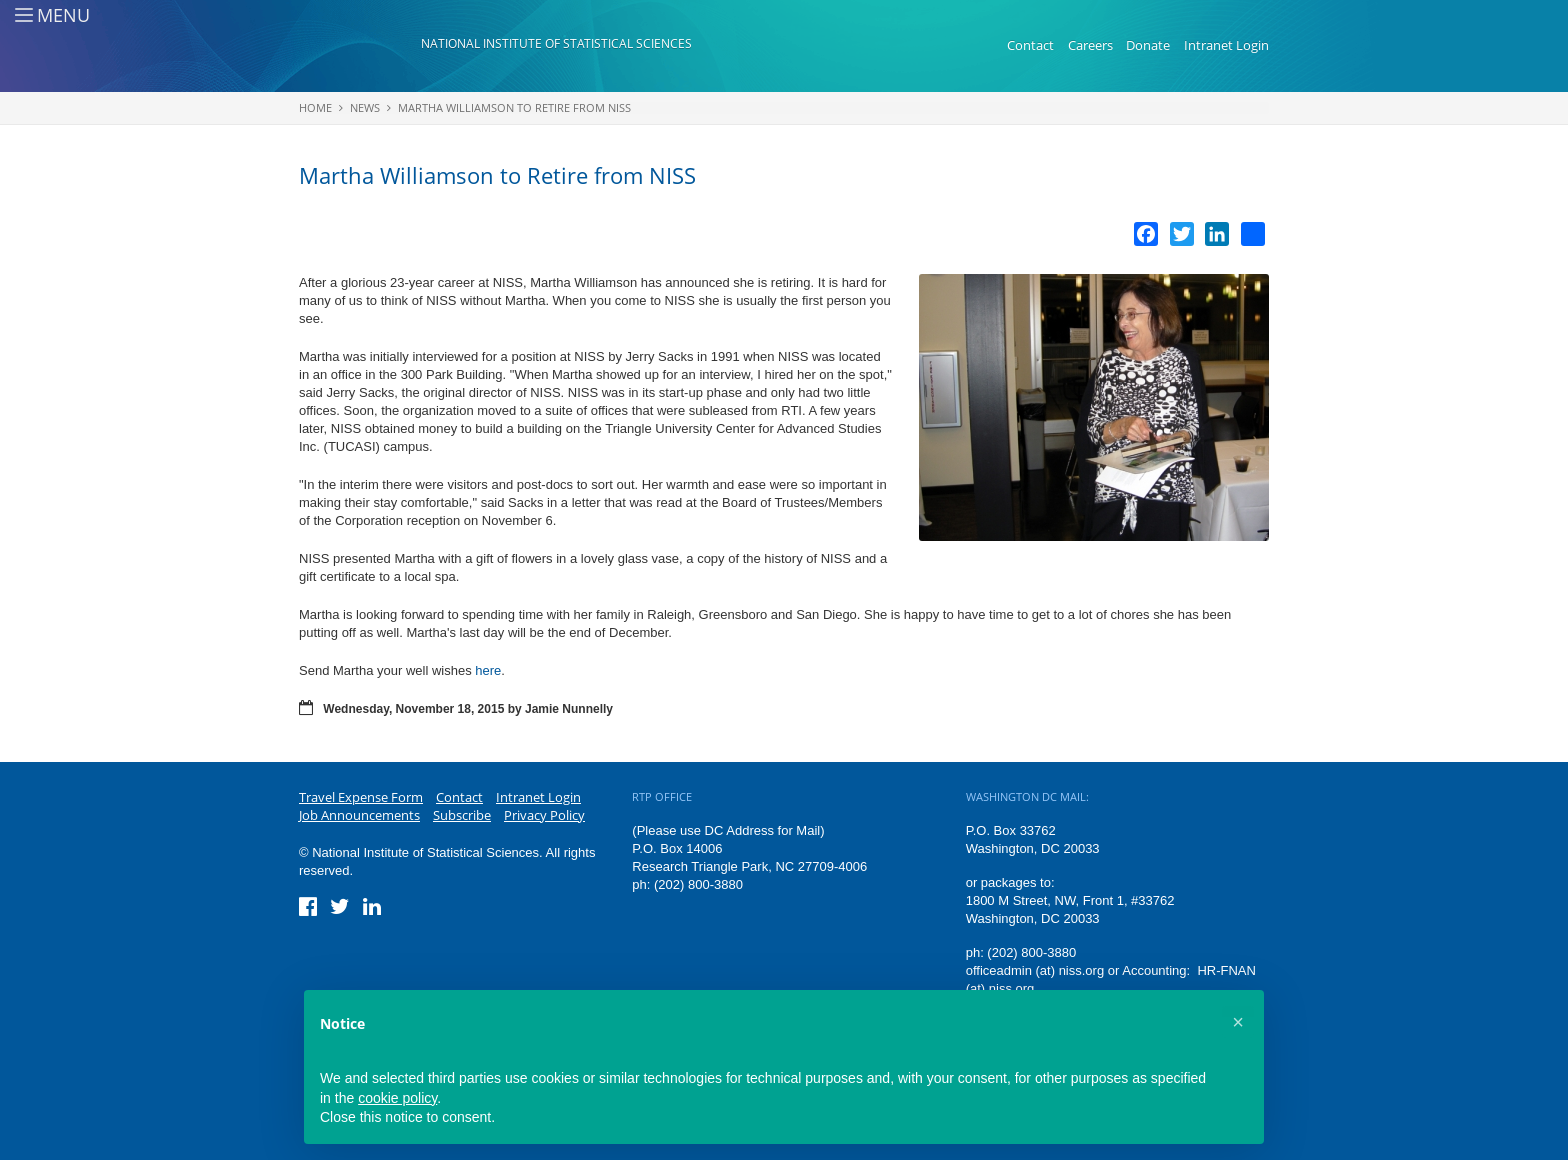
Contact (1030, 45)
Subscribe (462, 815)
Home (315, 107)
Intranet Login (1226, 45)
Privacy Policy (544, 815)
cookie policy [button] (397, 1098)
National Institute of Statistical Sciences (556, 43)
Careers (1090, 45)
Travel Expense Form (361, 797)
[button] (1238, 1022)
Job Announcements (359, 815)
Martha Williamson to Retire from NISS (514, 107)
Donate (1148, 45)
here (488, 670)
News (365, 107)
